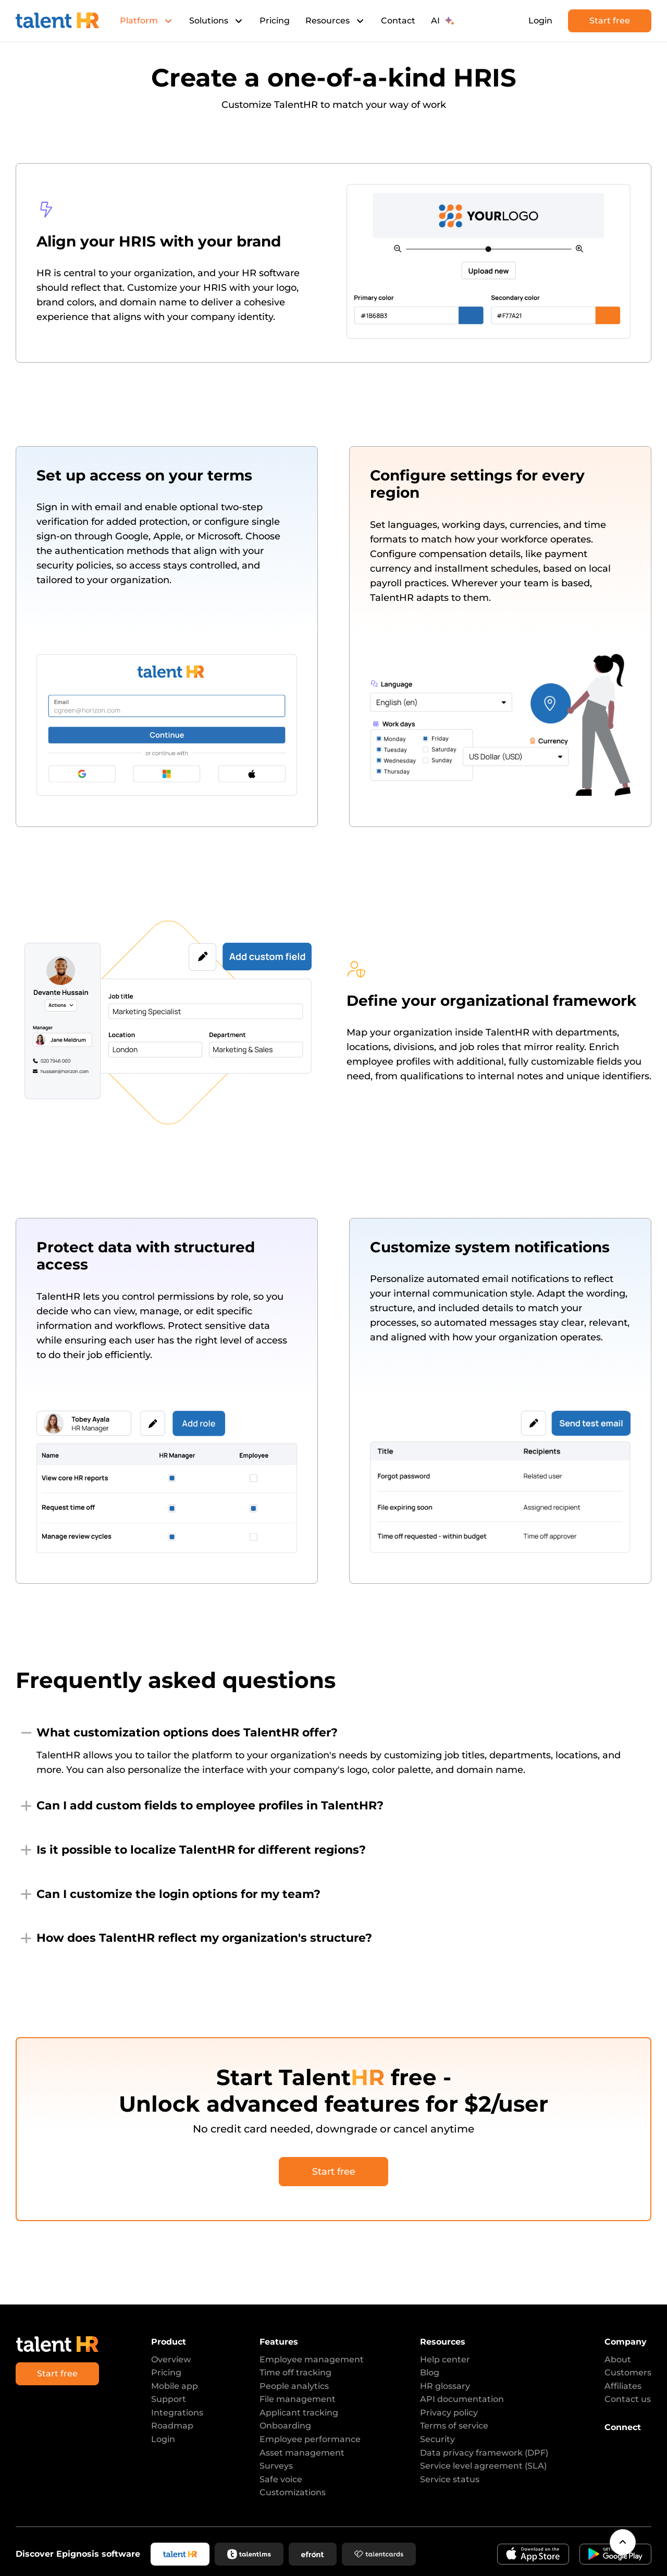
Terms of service (454, 2426)
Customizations (293, 2492)
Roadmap (172, 2426)
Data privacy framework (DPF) (484, 2453)
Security (437, 2439)
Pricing (275, 21)
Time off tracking (295, 2372)
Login (540, 21)
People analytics (294, 2386)
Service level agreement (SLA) (483, 2466)
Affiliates (622, 2386)
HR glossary (445, 2386)
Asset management (302, 2453)
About (617, 2359)
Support (168, 2399)
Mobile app (174, 2386)
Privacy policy (449, 2413)
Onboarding (285, 2426)
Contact (398, 21)
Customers (627, 2372)
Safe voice (281, 2479)
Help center (445, 2359)
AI (442, 21)
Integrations (177, 2413)
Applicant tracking (299, 2413)
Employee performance (310, 2439)
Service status (449, 2479)
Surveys (276, 2466)
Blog (429, 2372)
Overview (171, 2359)
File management (298, 2399)
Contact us (627, 2399)
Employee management (312, 2359)
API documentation (462, 2399)
